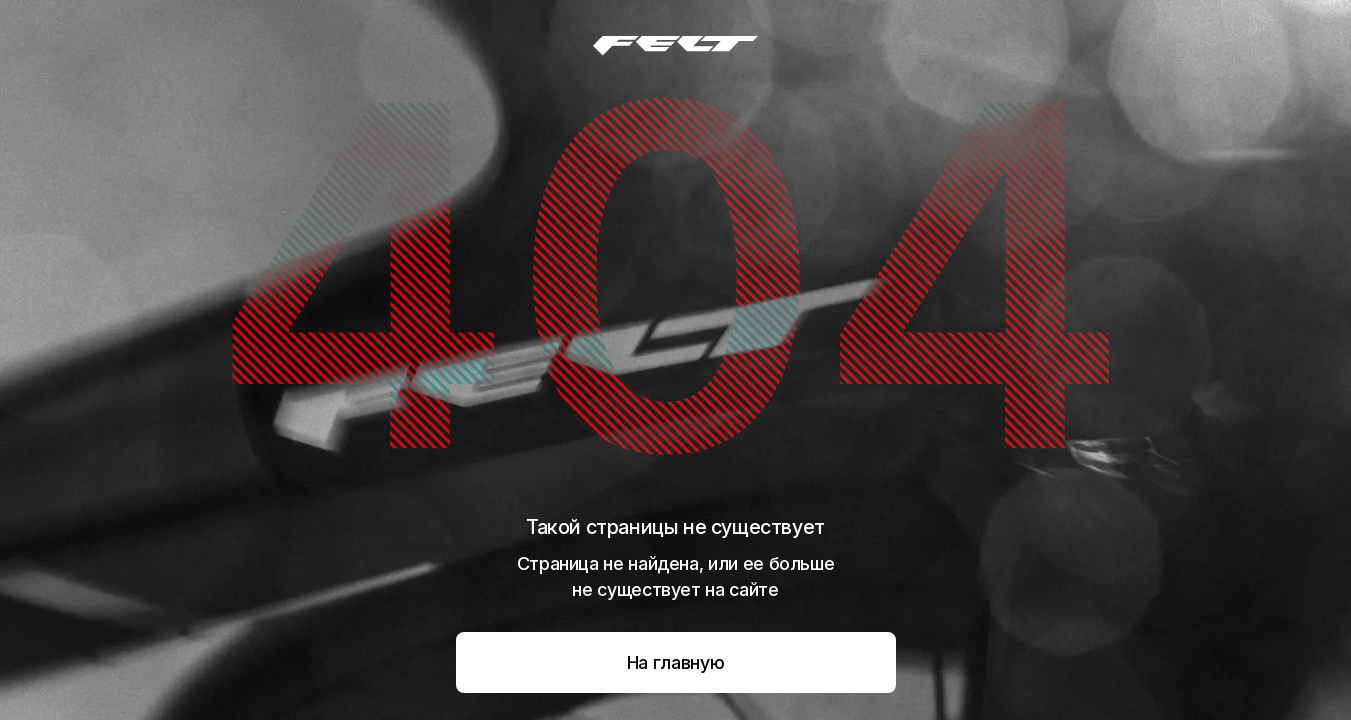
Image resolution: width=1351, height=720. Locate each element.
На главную (675, 662)
